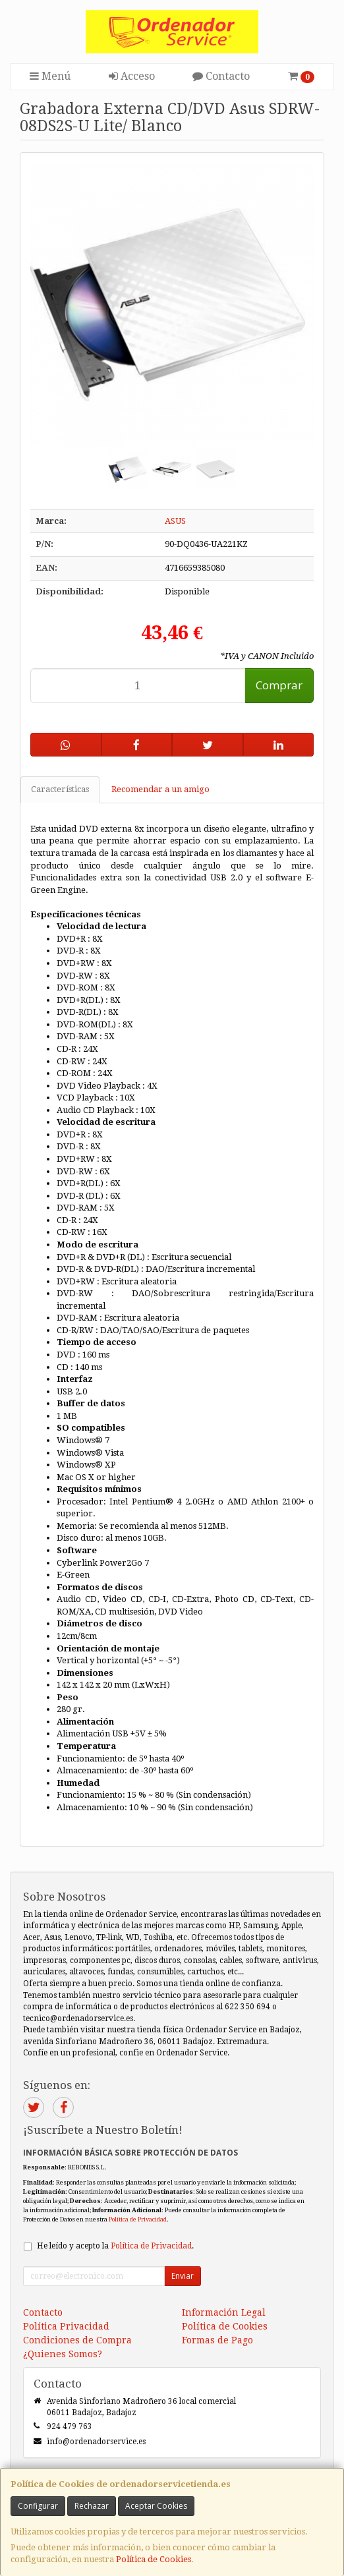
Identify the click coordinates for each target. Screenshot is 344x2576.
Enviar (182, 2275)
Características (60, 789)
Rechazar (91, 2505)
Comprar (279, 685)
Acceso (132, 76)
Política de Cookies (153, 2559)
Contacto (221, 76)
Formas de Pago (217, 2340)
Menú (50, 76)
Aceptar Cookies (156, 2505)
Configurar (38, 2505)
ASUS (175, 521)
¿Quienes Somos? (62, 2354)
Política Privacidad (66, 2326)
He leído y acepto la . (115, 2245)
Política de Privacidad (138, 2219)
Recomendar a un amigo (160, 789)
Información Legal (224, 2312)
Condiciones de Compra (77, 2340)
